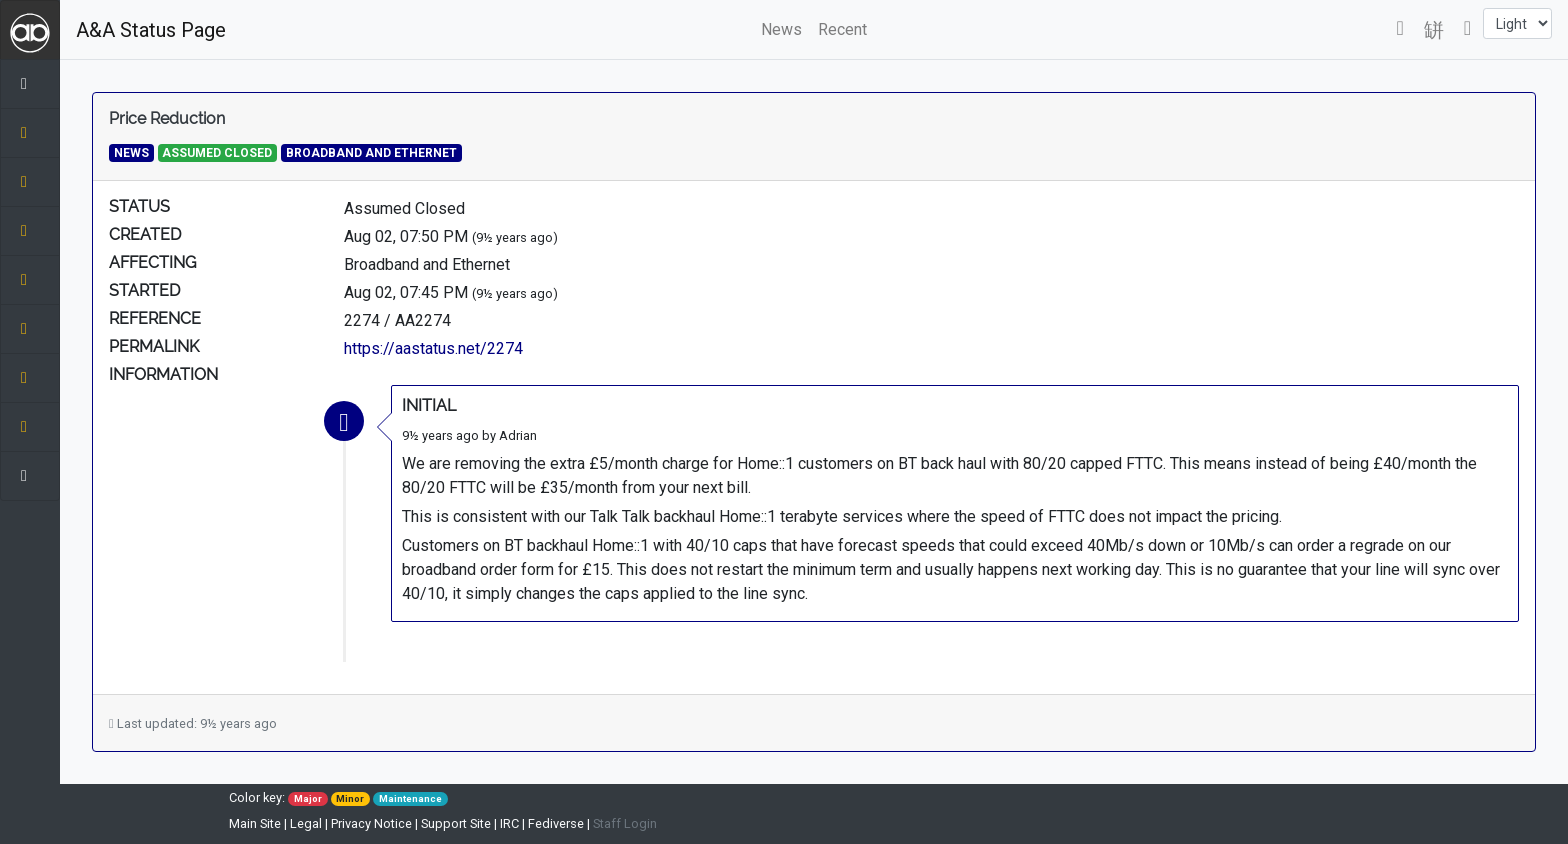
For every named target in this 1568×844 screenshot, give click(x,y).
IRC (509, 823)
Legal (306, 823)
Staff (625, 823)
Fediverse (556, 823)
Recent (842, 29)
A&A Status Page (151, 30)
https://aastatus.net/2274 (433, 348)
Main (255, 823)
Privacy (371, 823)
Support (456, 823)
